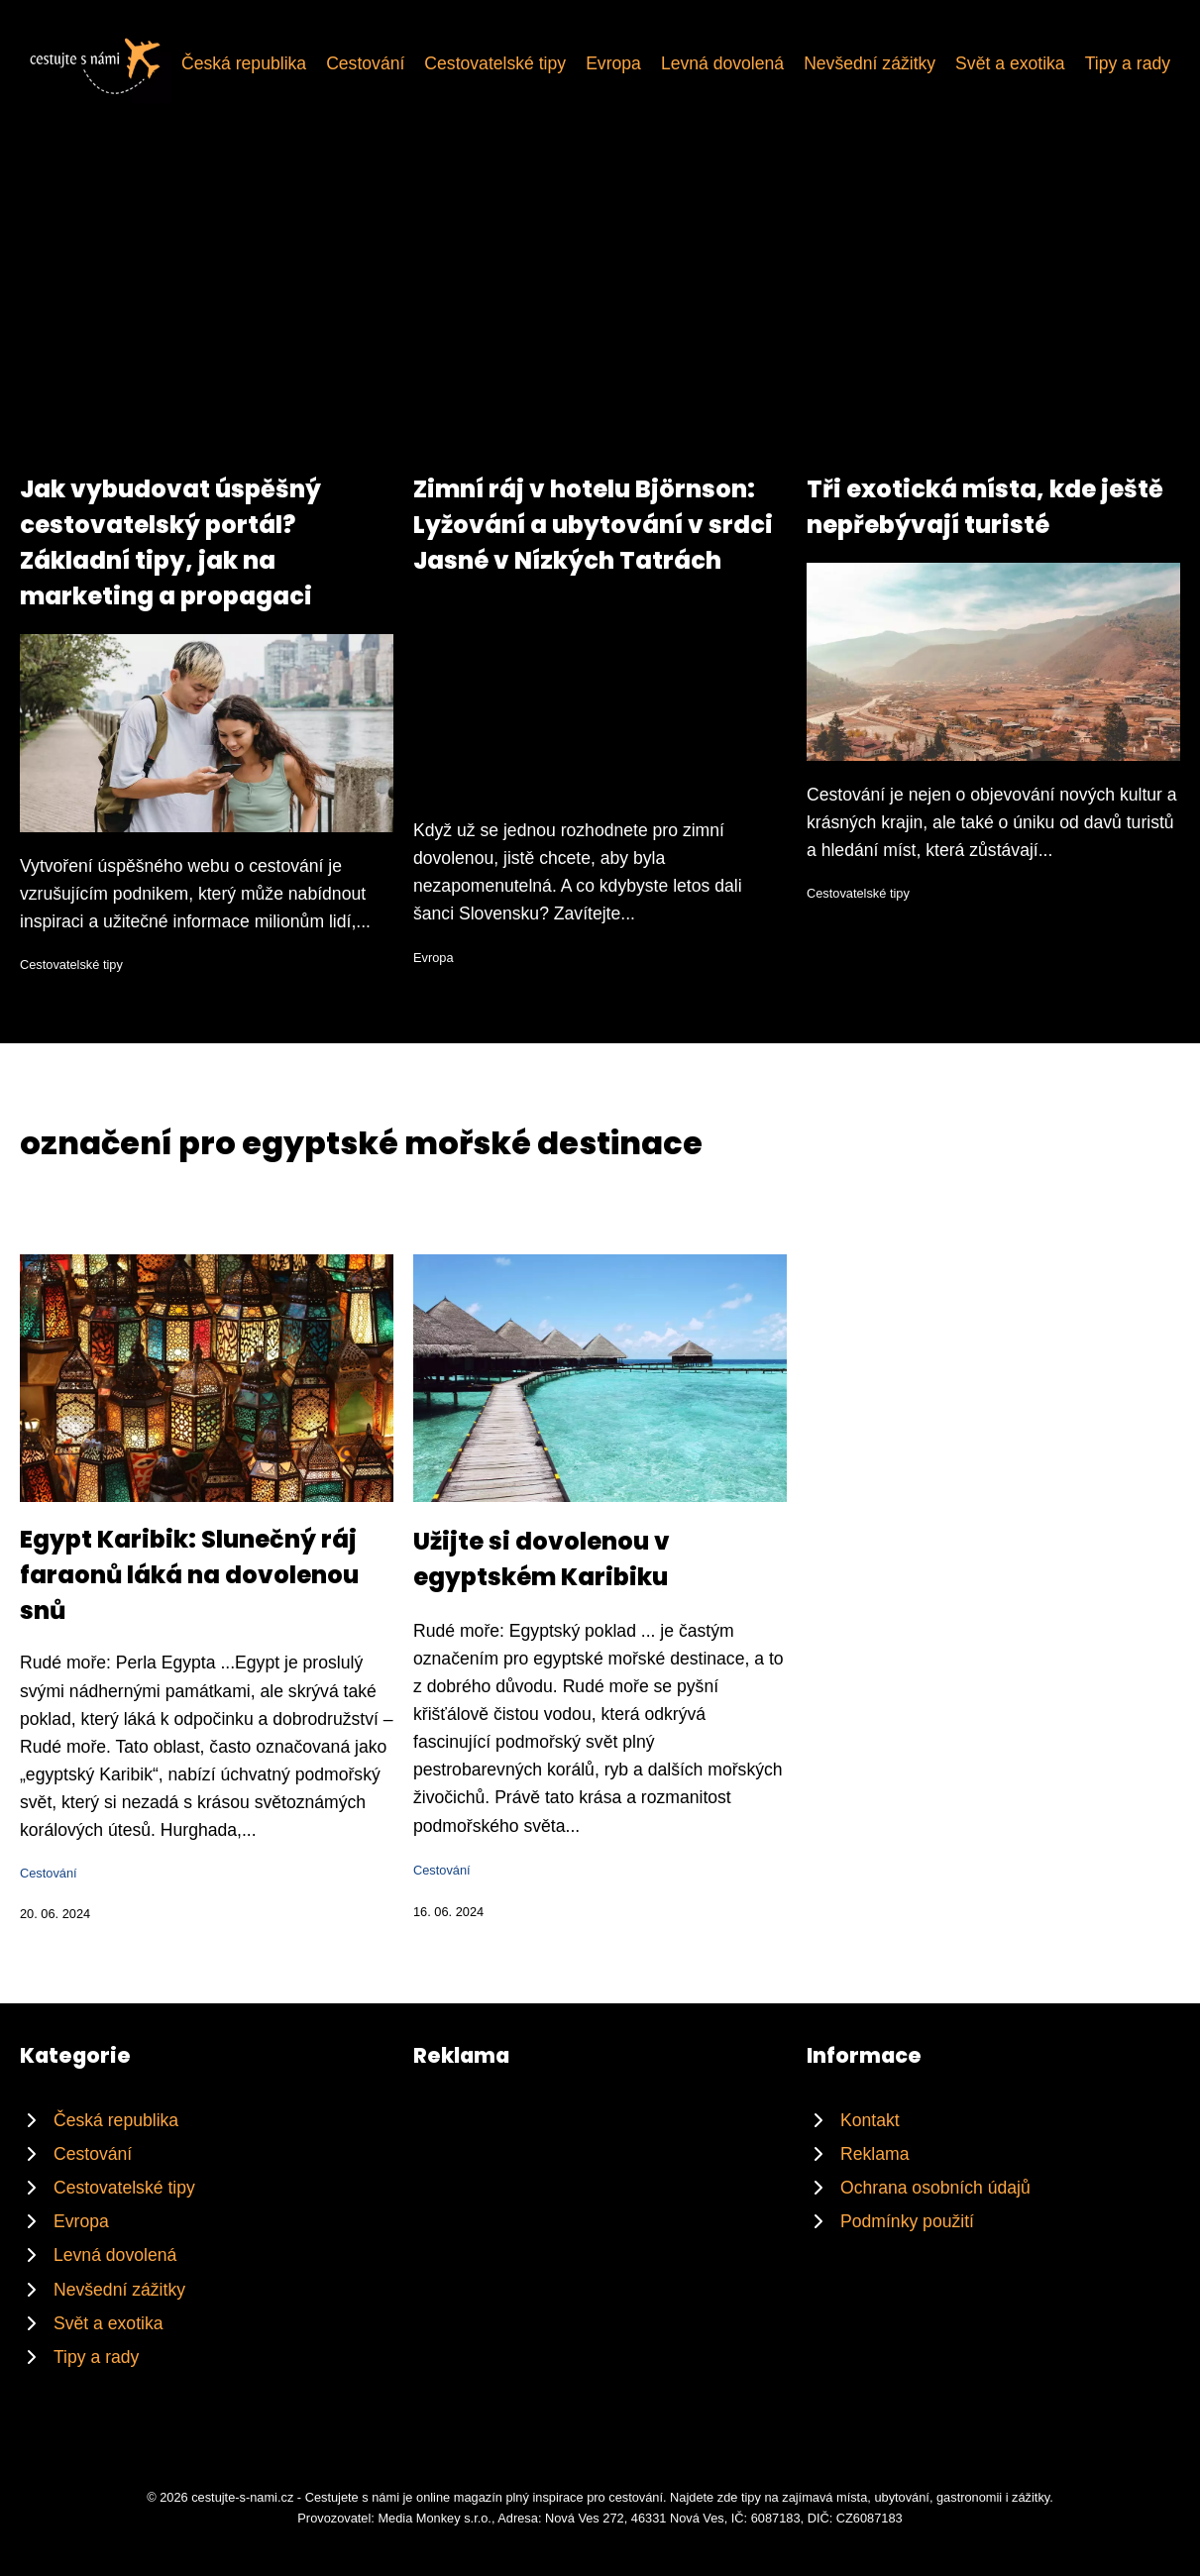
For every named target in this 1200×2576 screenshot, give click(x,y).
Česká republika (243, 63)
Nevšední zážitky (869, 63)
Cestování (365, 63)
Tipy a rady (1127, 63)
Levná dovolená (722, 63)
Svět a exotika (1010, 63)
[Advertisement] (600, 323)
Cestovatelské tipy (495, 63)
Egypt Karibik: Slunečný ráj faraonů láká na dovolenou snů (189, 1575)
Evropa (613, 63)
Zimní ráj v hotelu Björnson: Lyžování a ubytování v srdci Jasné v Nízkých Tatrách (593, 525)
